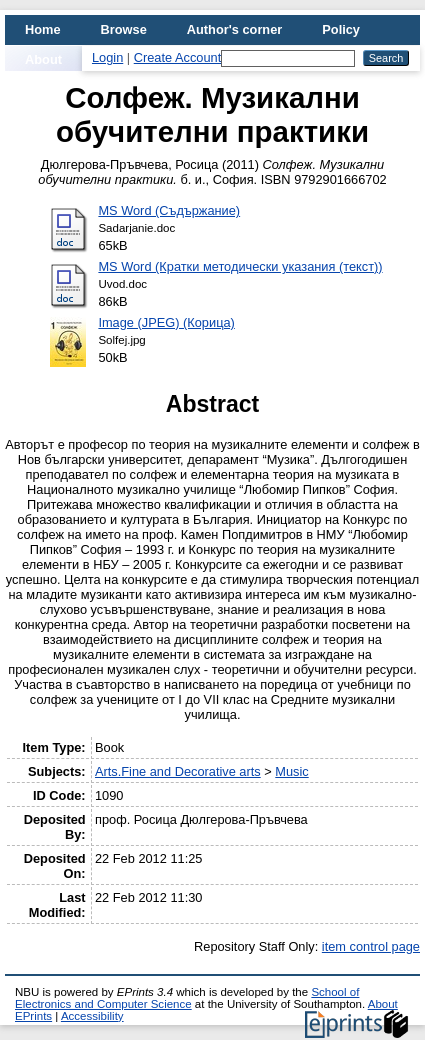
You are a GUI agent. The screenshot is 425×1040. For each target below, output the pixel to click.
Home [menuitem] (43, 29)
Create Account (178, 57)
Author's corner (234, 29)
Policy (341, 29)
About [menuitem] (43, 59)
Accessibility (92, 1016)
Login (107, 57)
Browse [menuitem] (124, 29)
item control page (371, 946)
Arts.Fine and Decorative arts (178, 771)
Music (291, 771)
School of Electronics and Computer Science (187, 998)
